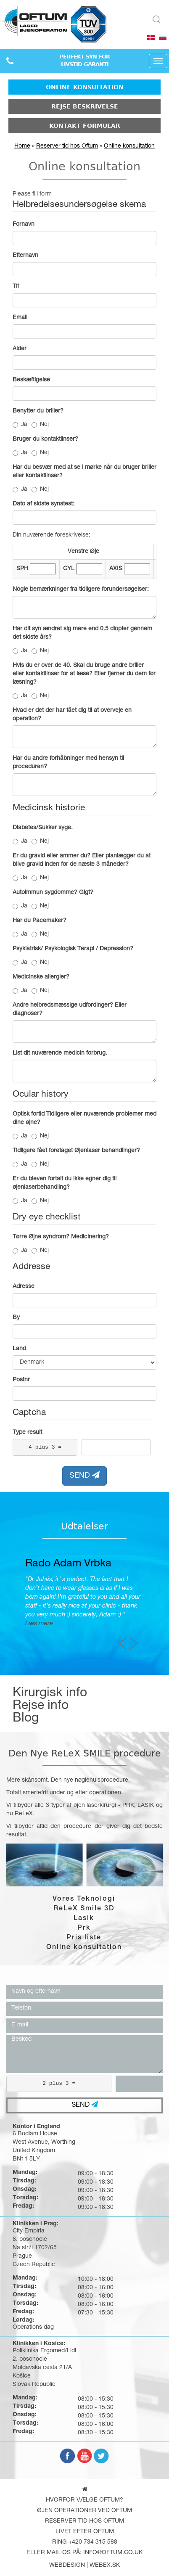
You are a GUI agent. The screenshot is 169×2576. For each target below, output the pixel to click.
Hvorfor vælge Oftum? (84, 2500)
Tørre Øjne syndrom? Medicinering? (61, 1237)
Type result (27, 1433)
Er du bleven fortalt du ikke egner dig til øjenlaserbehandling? (64, 1183)
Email (20, 318)
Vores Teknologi (84, 1899)
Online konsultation (85, 87)
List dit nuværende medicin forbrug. (60, 1053)
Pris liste (83, 1938)
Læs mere (129, 1624)
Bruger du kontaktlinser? (45, 439)
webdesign (67, 2565)
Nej (40, 425)
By (16, 1318)
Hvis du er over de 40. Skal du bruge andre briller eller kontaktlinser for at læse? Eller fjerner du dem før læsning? (84, 674)
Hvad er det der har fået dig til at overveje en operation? (72, 715)
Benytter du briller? (38, 411)
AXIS (115, 569)
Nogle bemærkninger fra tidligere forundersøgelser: (81, 589)
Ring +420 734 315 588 (84, 2542)
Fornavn (23, 224)
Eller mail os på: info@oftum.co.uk (84, 2553)
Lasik (84, 1918)
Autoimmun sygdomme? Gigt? (53, 893)
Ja (20, 425)
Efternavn (25, 256)
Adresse (23, 1287)
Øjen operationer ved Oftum (84, 2511)
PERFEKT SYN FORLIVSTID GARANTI (84, 60)
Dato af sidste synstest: (43, 504)
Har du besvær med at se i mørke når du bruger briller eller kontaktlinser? (84, 472)
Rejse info (41, 1706)
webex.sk (105, 2565)
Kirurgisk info (50, 1693)
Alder (19, 349)
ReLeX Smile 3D (84, 1909)
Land (19, 1349)
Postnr (21, 1380)
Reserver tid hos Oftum (67, 146)
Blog (26, 1719)
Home (22, 146)
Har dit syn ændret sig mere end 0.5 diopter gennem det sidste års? (82, 633)
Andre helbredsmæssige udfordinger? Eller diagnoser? (70, 1009)
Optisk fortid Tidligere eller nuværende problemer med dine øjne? (84, 1118)
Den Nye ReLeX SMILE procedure (84, 1753)
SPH (22, 569)
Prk (84, 1928)
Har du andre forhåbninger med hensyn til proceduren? (68, 763)
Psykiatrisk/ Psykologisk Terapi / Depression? (73, 949)
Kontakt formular (84, 125)
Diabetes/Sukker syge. (43, 828)
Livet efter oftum (84, 2532)
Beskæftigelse (31, 380)
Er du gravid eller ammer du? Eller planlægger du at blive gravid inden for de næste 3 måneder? (82, 860)
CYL (68, 569)
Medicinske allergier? (41, 977)
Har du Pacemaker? (39, 921)
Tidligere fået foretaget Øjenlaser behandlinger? (76, 1151)
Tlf (16, 287)
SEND (84, 1475)
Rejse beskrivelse (84, 106)
